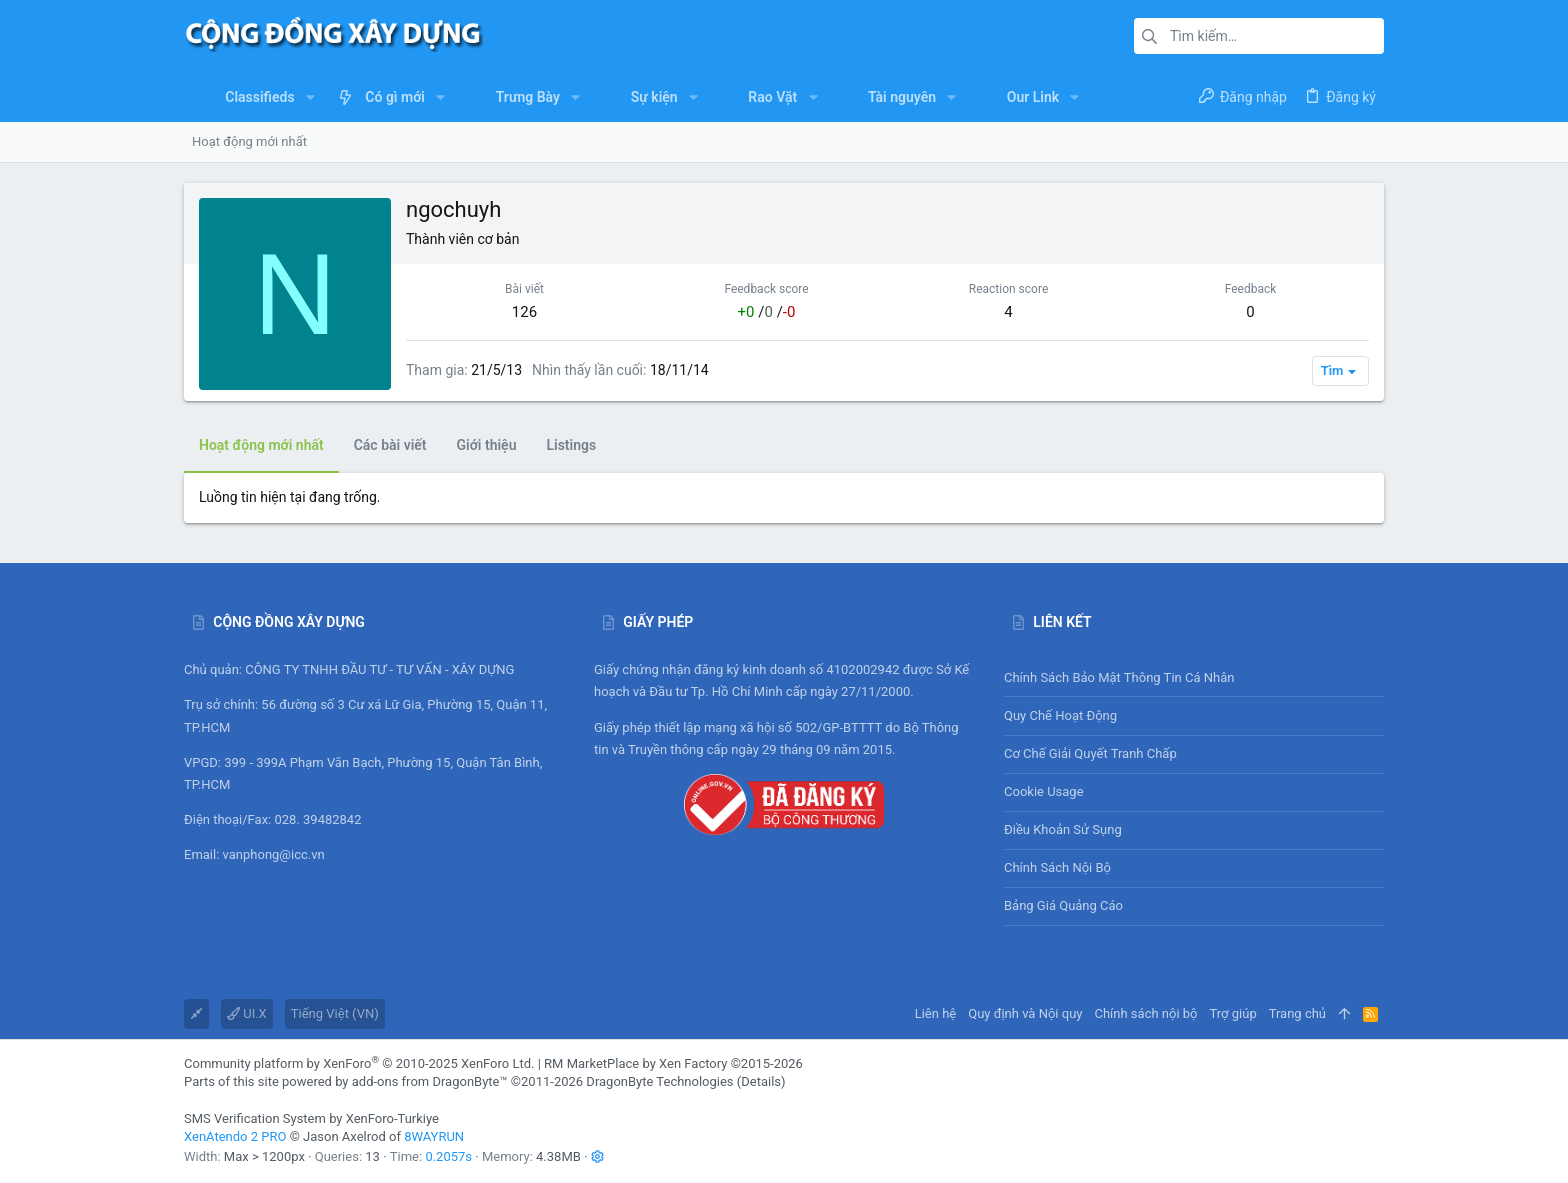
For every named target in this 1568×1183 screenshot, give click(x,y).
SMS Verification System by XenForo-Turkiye (311, 1118)
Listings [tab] (571, 445)
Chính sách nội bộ (1057, 867)
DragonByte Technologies (659, 1081)
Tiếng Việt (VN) (335, 1013)
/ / (767, 312)
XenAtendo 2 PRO (235, 1136)
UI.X (247, 1013)
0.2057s (448, 1156)
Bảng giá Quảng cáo (1063, 905)
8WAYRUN (434, 1136)
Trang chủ (1297, 1013)
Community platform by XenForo (359, 1063)
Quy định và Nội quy (1025, 1013)
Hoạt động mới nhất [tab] (261, 445)
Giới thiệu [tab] (487, 445)
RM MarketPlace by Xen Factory (673, 1063)
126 (524, 312)
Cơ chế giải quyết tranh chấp (1090, 753)
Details (761, 1081)
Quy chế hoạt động (1194, 715)
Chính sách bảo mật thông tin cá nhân (1194, 677)
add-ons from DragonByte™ (430, 1081)
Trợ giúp (1233, 1013)
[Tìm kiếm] (1259, 36)
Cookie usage (1044, 791)
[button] (310, 97)
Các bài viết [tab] (390, 445)
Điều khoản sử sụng (1063, 829)
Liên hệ (936, 1013)
